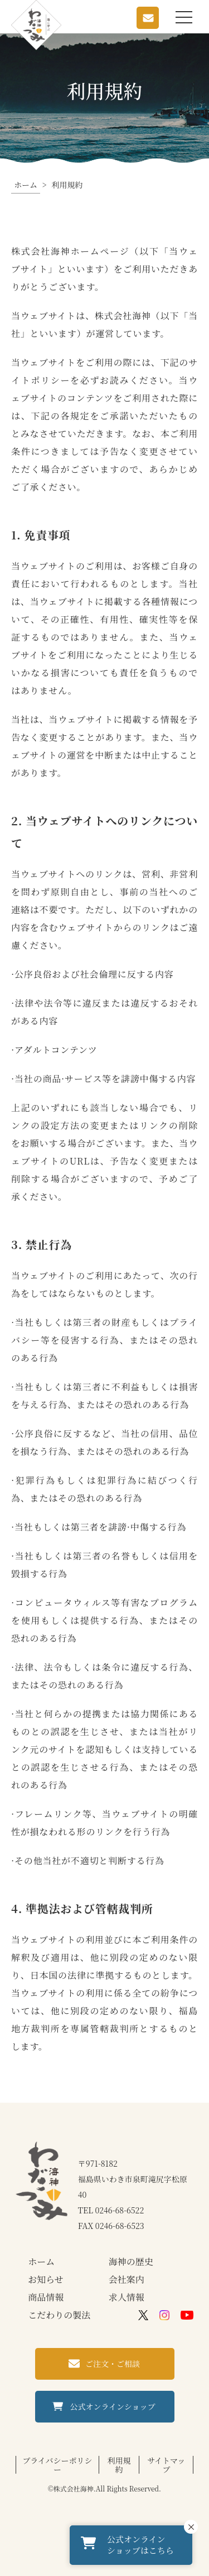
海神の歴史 (131, 2261)
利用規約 (119, 2465)
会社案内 (126, 2279)
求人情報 (126, 2297)
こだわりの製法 (59, 2315)
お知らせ (46, 2279)
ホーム (41, 2261)
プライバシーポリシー (57, 2465)
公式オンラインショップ (112, 2406)
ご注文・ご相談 (112, 2363)
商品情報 (46, 2297)
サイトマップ (166, 2465)
